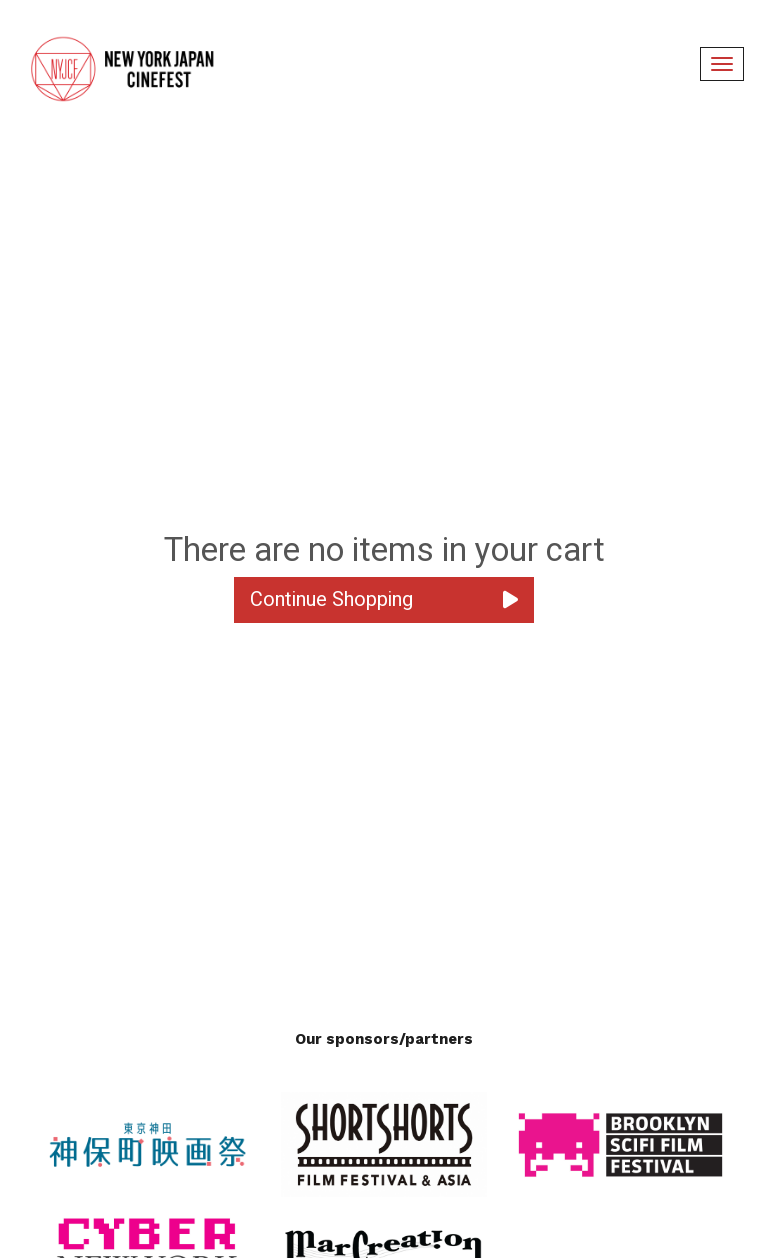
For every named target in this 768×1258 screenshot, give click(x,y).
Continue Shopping (384, 599)
